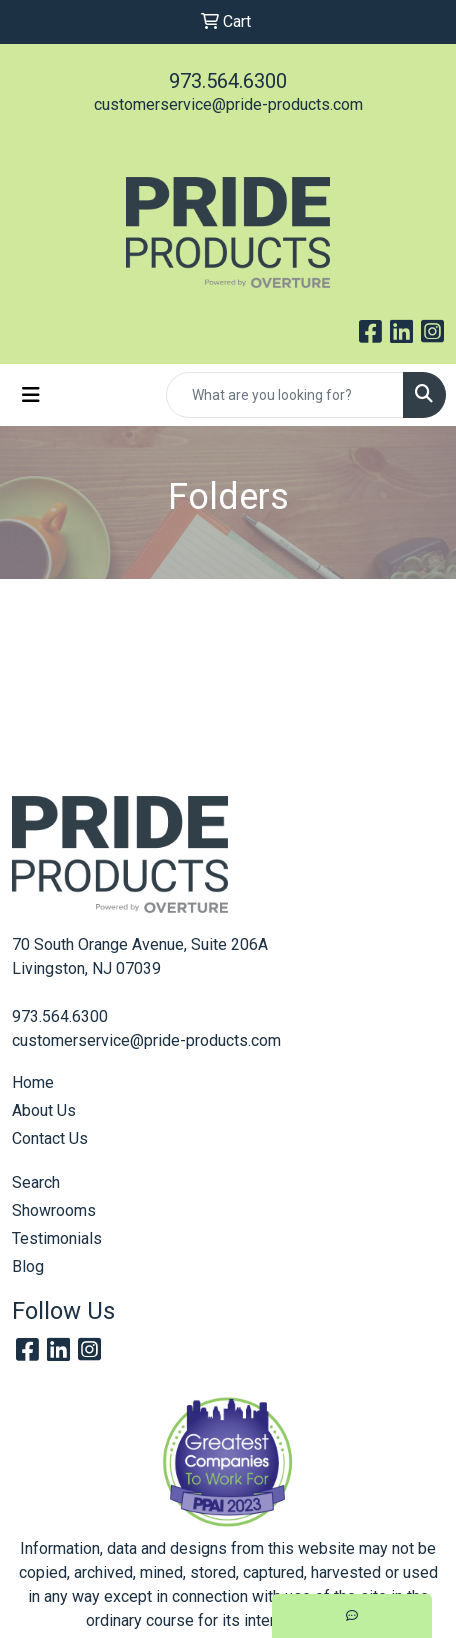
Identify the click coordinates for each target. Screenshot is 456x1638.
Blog (28, 1266)
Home (33, 1082)
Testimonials (57, 1238)
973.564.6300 (228, 81)
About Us (44, 1110)
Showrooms (54, 1210)
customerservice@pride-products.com (228, 104)
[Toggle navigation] (31, 395)
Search (36, 1182)
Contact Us (50, 1138)
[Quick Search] (285, 395)
